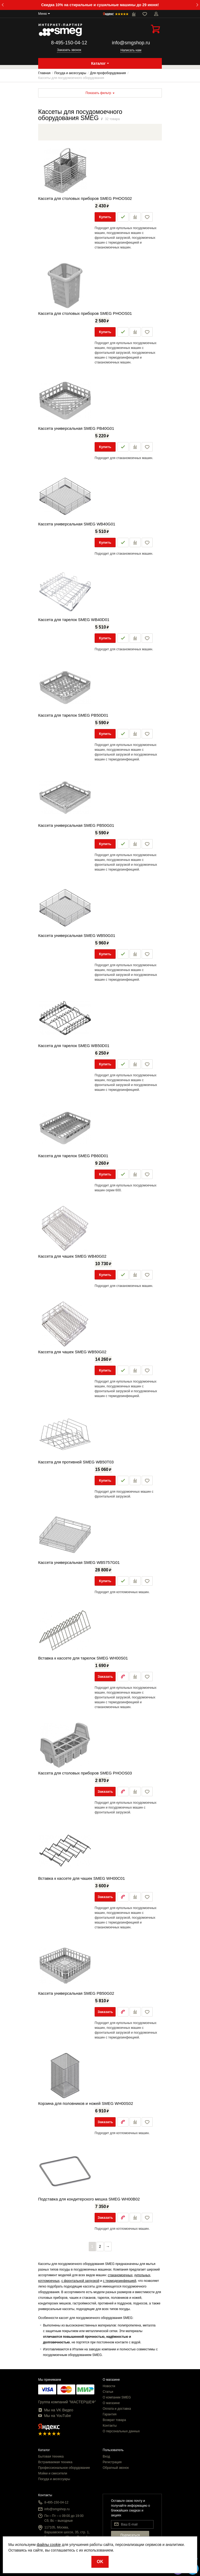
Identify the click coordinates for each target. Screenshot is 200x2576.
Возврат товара (114, 2420)
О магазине (111, 2403)
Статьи (108, 2392)
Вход (106, 2456)
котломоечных (49, 2281)
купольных (142, 2275)
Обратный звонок (116, 2467)
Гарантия (109, 2414)
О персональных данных (121, 2431)
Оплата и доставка (117, 2409)
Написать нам (130, 50)
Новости (109, 2386)
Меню (42, 14)
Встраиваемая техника (55, 2462)
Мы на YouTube (54, 2415)
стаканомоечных (120, 2275)
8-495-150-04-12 (69, 42)
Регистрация (112, 2462)
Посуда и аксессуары (54, 2479)
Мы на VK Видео (55, 2410)
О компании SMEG (117, 2397)
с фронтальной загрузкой (80, 2281)
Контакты (110, 2425)
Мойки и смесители (52, 2473)
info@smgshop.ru (131, 42)
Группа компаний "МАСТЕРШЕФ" (67, 2402)
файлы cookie (49, 2544)
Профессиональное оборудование (64, 2468)
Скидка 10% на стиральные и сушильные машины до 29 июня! (100, 5)
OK (100, 2561)
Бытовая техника (51, 2456)
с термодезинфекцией (119, 2281)
